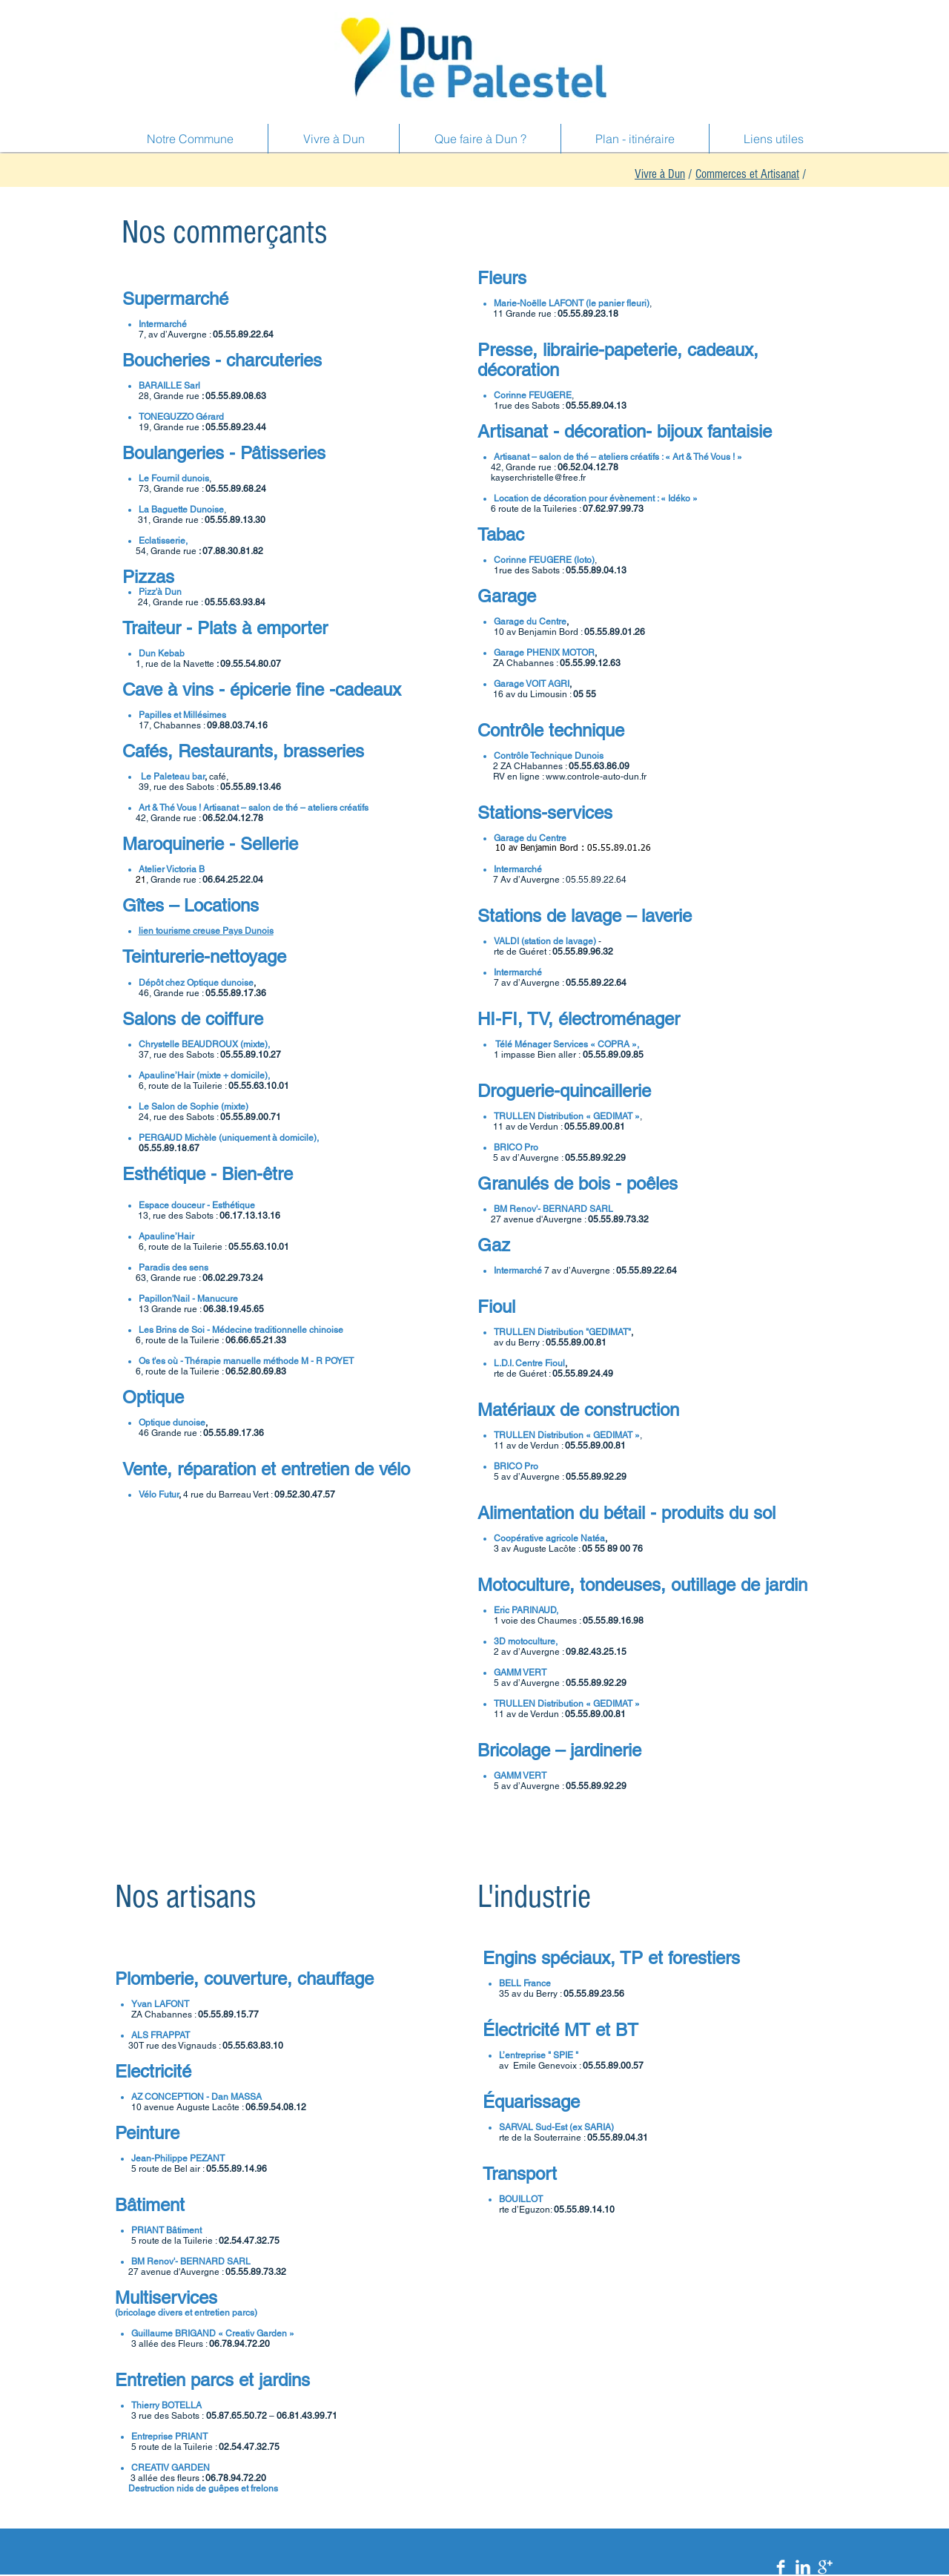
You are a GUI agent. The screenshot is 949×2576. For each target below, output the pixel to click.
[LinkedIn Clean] (803, 2567)
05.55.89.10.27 (250, 1055)
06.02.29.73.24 (232, 1278)
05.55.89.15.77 (228, 2014)
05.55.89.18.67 (169, 1148)
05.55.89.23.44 (235, 427)
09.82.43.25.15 (596, 1652)
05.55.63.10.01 (258, 1086)
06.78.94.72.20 (239, 2344)
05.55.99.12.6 (587, 663)
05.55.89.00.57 (613, 2066)
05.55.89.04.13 (596, 406)
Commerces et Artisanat (747, 174)
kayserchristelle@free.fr (538, 477)
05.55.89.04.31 (617, 2137)
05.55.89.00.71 (250, 1117)
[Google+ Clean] (825, 2567)
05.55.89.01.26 (614, 632)
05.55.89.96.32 (582, 951)
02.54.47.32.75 (249, 2241)
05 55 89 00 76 (612, 1549)
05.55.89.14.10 (584, 2209)
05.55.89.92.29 (595, 1158)
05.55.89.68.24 (235, 489)
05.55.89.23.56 (593, 1994)
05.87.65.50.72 (236, 2416)
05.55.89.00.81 (594, 1126)
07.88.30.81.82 (232, 551)
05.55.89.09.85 (613, 1055)
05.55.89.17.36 (235, 993)
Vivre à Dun (660, 174)
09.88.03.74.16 (238, 725)
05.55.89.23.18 (588, 314)
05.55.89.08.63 (235, 396)
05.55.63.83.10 (252, 2045)
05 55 (585, 694)
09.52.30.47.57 (304, 1494)
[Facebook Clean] (780, 2567)
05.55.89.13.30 (235, 520)
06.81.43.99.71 (307, 2416)
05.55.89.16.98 (613, 1620)
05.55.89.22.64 (243, 334)
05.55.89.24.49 (582, 1373)
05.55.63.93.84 (235, 602)
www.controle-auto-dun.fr (596, 776)
